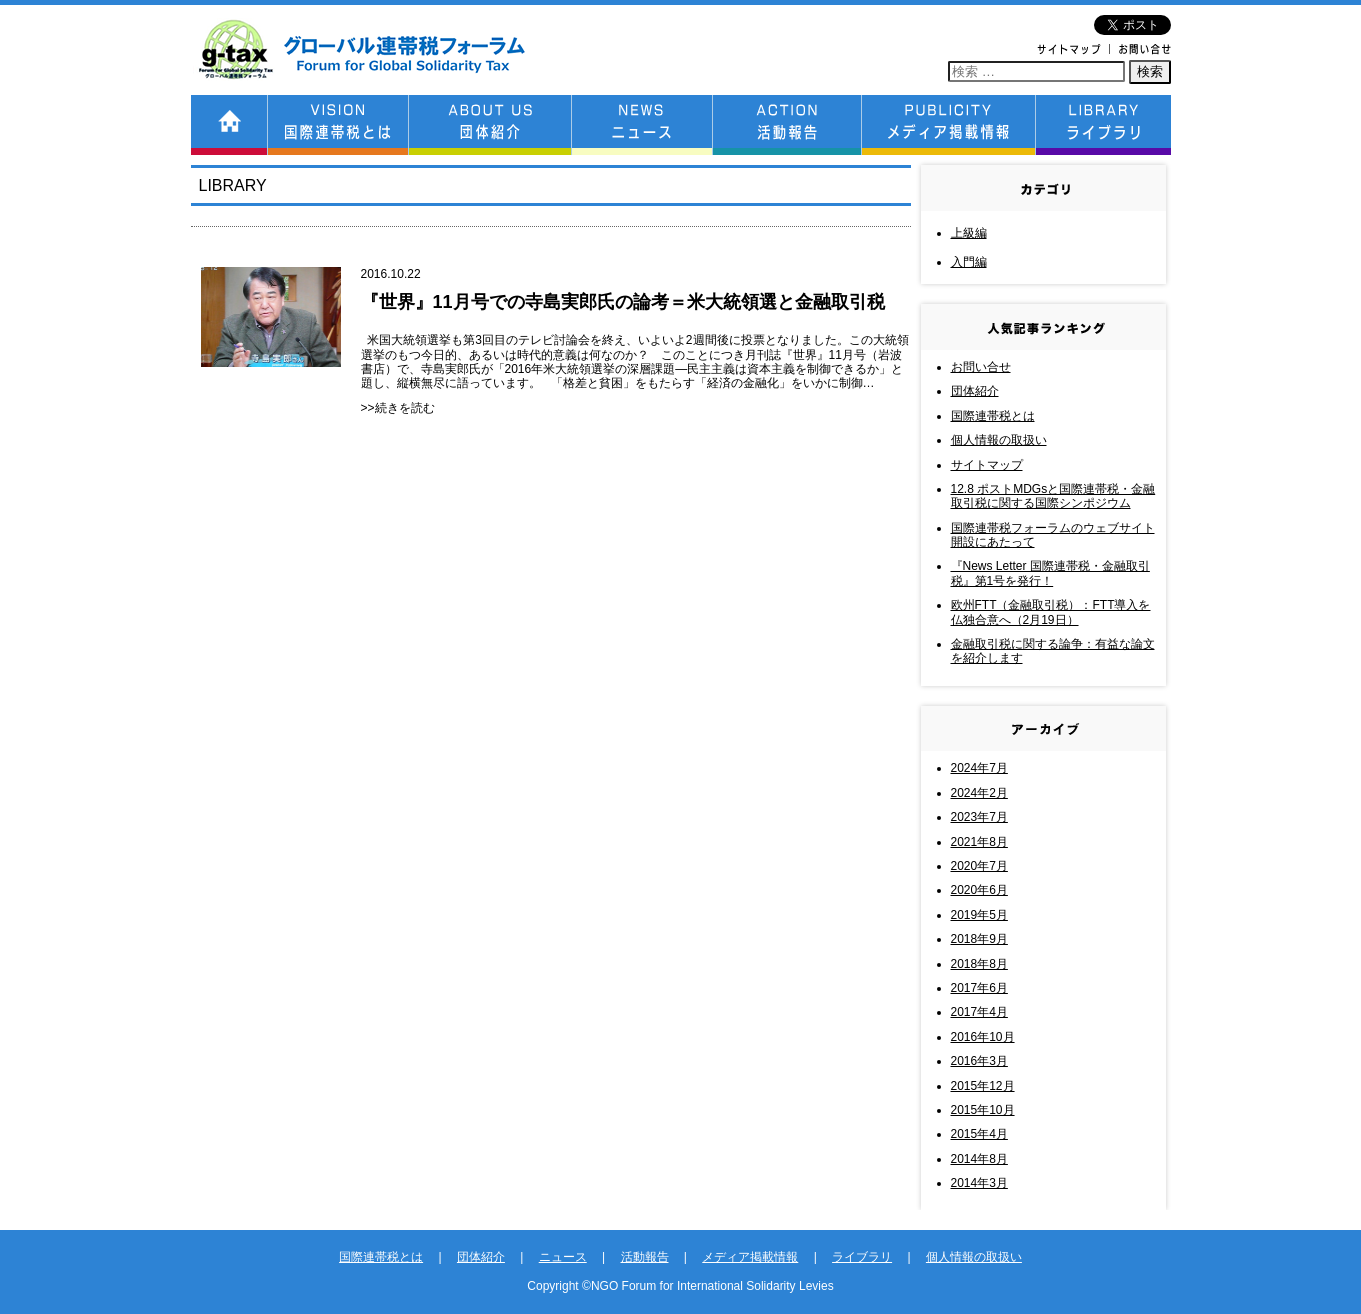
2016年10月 (983, 1037)
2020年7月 (979, 866)
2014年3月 (979, 1183)
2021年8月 (979, 842)
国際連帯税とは (993, 416)
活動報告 (645, 1257)
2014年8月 (979, 1159)
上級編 (969, 233)
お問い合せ (981, 367)
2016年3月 (979, 1061)
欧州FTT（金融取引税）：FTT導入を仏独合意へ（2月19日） (1051, 612)
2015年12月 (983, 1086)
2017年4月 (979, 1012)
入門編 (969, 262)
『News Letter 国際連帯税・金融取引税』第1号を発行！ (1050, 573)
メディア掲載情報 (750, 1257)
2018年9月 (979, 939)
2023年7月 (979, 817)
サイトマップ (987, 465)
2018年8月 (979, 964)
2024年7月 (979, 768)
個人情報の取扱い (999, 440)
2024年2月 (979, 793)
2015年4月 (979, 1134)
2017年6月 (979, 988)
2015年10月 (983, 1110)
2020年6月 (979, 890)
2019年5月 (979, 915)
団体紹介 (975, 391)
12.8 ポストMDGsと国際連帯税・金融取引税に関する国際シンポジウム (1053, 496)
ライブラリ (862, 1257)
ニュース (563, 1257)
